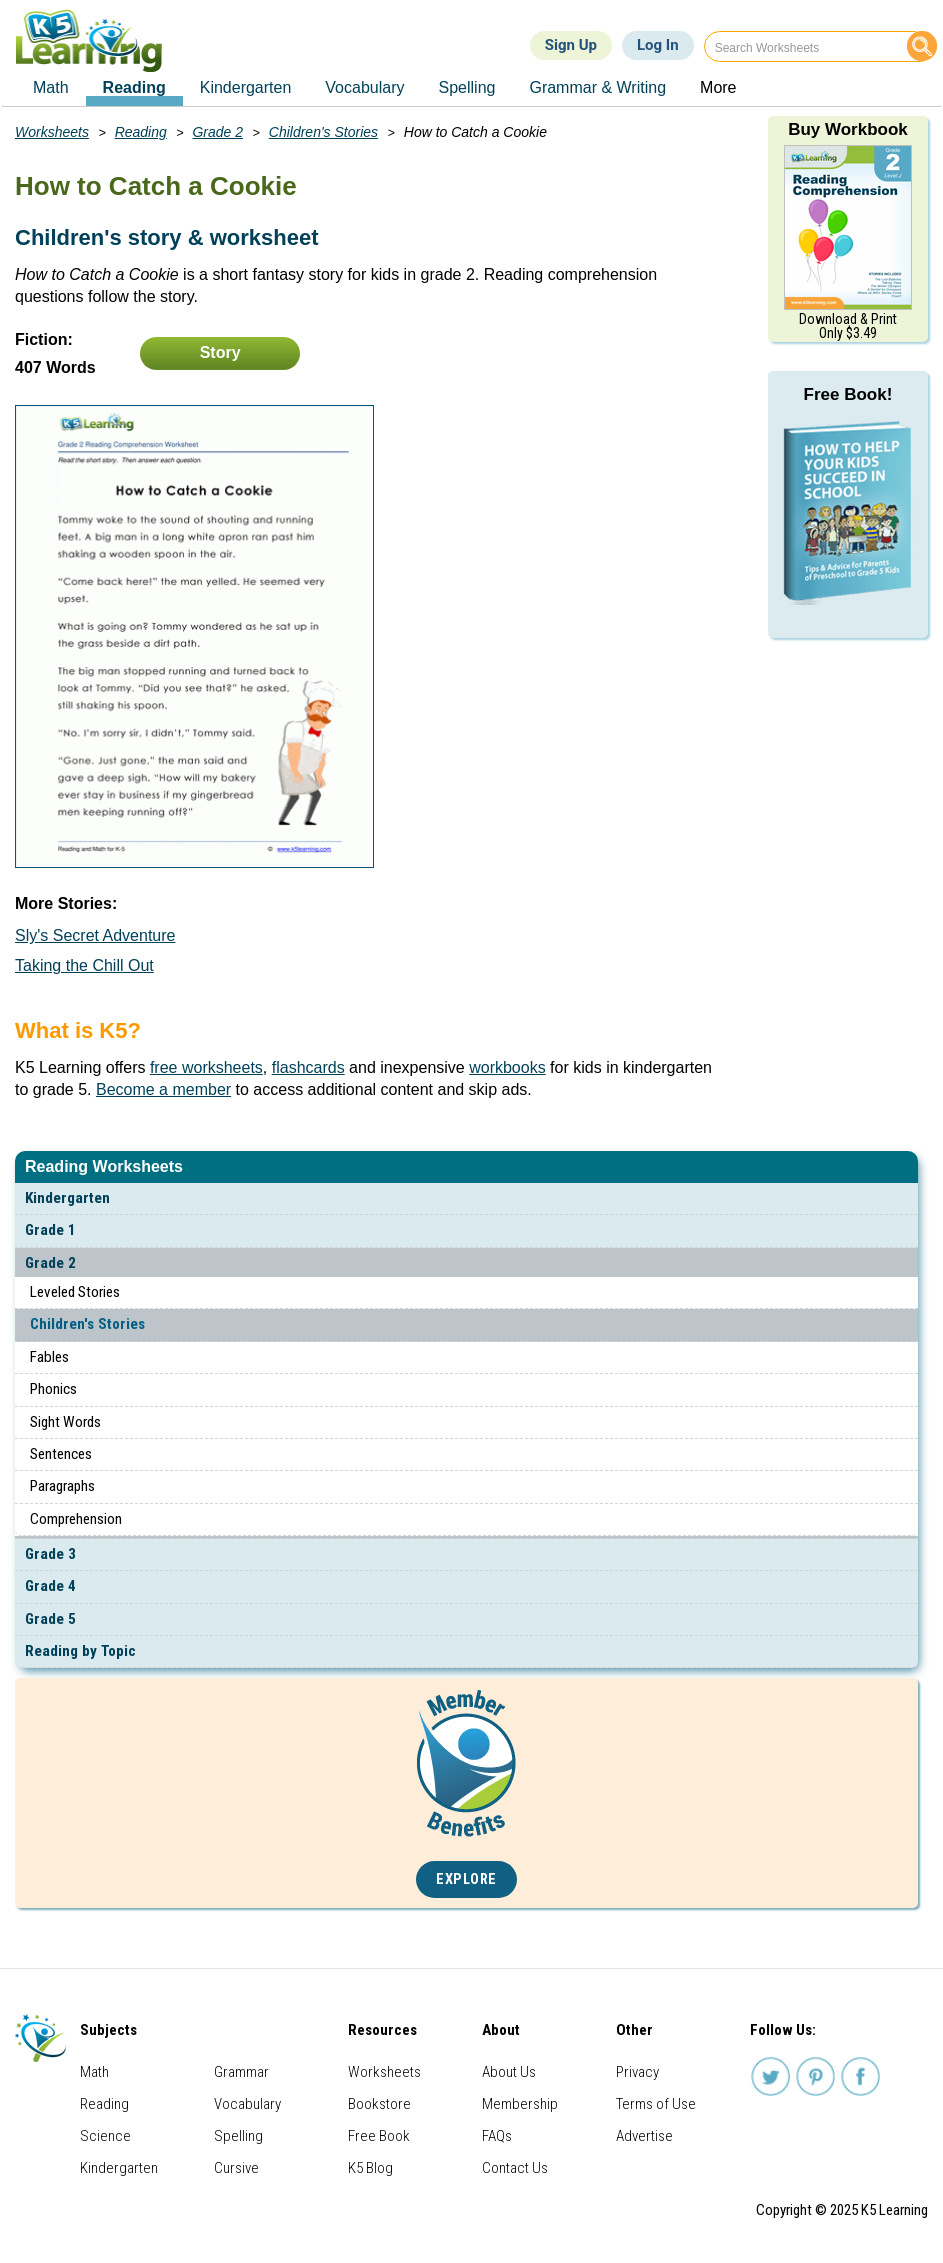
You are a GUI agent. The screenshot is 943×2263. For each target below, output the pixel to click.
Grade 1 (50, 1230)
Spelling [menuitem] (467, 87)
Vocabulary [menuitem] (364, 87)
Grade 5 (50, 1619)
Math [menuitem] (51, 87)
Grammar (241, 2072)
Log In (658, 45)
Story (220, 352)
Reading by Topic (80, 1651)
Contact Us (515, 2168)
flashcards (308, 1067)
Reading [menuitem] (134, 87)
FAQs (497, 2136)
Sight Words (65, 1422)
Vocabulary (247, 2104)
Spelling (238, 2136)
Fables (49, 1357)
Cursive (236, 2168)
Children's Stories (87, 1324)
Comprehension (76, 1519)
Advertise (644, 2136)
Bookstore (379, 2104)
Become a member (163, 1089)
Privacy (637, 2072)
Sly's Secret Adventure (95, 935)
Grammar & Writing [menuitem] (597, 87)
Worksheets (52, 132)
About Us (509, 2072)
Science (105, 2136)
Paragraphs (62, 1486)
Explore (466, 1879)
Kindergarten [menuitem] (246, 87)
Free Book (379, 2136)
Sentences (61, 1454)
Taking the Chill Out (84, 965)
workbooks (507, 1067)
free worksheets (206, 1067)
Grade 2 (50, 1263)
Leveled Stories (75, 1292)
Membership (520, 2104)
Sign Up (571, 45)
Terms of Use (656, 2104)
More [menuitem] (718, 87)
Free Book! (848, 394)
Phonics (53, 1389)
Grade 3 (50, 1554)
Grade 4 (50, 1586)
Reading (141, 132)
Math (94, 2072)
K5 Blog (370, 2168)
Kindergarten (67, 1198)
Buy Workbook (848, 129)
